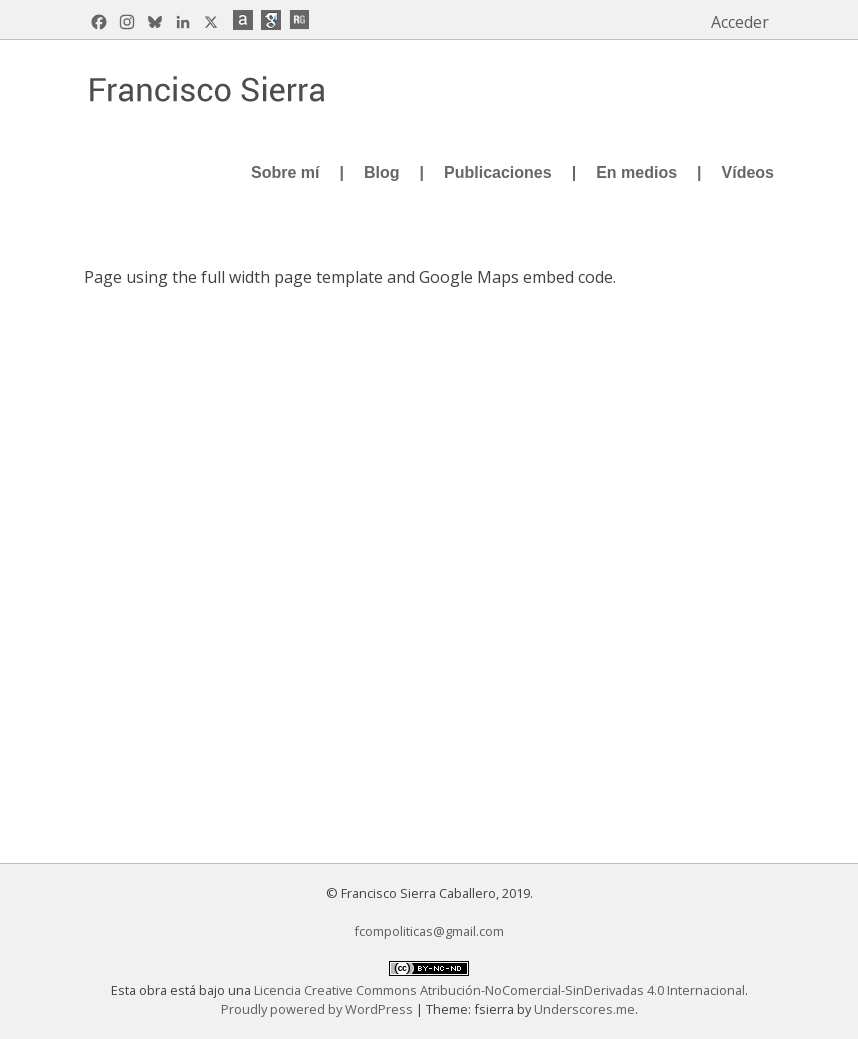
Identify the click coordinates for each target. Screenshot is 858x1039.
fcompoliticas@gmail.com (429, 931)
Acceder (740, 22)
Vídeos (748, 172)
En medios (636, 172)
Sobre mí (285, 172)
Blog (382, 172)
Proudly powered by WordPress (318, 1009)
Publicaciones (498, 172)
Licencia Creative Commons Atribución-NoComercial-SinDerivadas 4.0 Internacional (499, 990)
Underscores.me (584, 1009)
